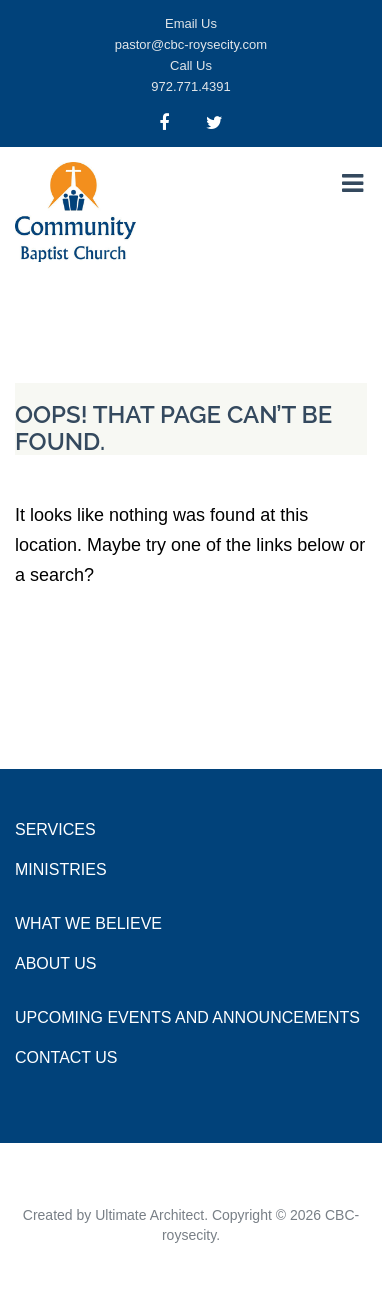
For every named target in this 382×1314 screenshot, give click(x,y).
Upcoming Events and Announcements (187, 1017)
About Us (56, 963)
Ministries (61, 869)
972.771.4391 (191, 86)
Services (55, 829)
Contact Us (66, 1057)
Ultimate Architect (149, 1215)
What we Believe (88, 923)
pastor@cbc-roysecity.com (191, 44)
